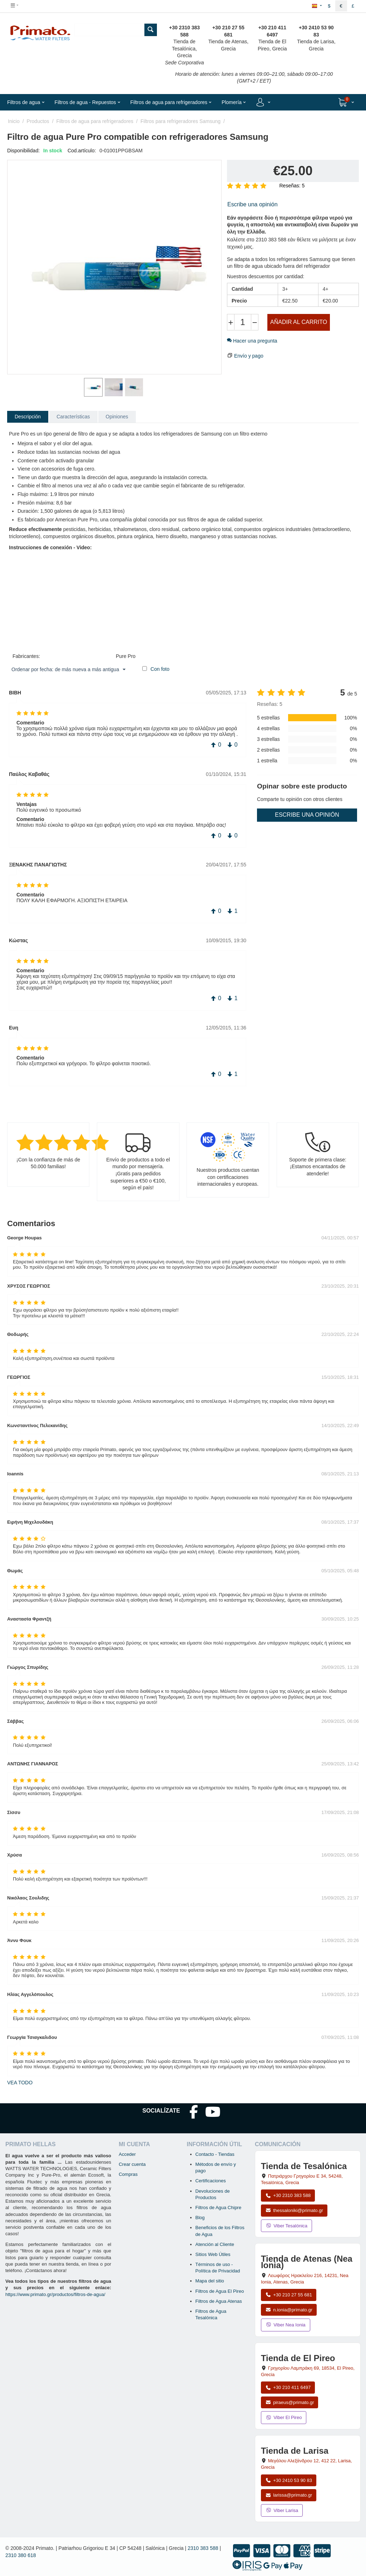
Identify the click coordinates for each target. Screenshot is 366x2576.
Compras (128, 2174)
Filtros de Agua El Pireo (220, 2291)
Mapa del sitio (210, 2281)
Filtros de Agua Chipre (219, 2207)
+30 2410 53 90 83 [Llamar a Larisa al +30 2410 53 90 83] (288, 2480)
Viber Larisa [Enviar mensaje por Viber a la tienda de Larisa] (282, 2510)
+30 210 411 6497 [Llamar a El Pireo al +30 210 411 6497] (288, 2387)
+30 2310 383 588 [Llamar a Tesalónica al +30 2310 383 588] (288, 2195)
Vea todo (20, 2082)
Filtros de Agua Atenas (219, 2301)
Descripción (28, 416)
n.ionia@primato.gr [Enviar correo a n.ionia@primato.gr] (288, 2309)
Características (73, 416)
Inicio (14, 121)
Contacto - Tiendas (215, 2154)
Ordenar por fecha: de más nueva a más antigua (68, 669)
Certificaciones (211, 2180)
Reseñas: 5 (292, 185)
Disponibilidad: (23, 150)
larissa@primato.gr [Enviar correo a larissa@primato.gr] (288, 2495)
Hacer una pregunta (252, 341)
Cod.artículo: (82, 150)
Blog (200, 2217)
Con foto (159, 669)
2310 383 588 (203, 2548)
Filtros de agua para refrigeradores (95, 121)
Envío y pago (248, 356)
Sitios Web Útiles (213, 2254)
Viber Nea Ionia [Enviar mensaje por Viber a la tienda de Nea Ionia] (286, 2324)
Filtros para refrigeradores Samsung (180, 121)
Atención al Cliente (215, 2244)
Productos (38, 121)
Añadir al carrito (298, 322)
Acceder (127, 2154)
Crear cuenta (132, 2164)
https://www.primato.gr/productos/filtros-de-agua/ (55, 2294)
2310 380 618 (20, 2555)
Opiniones (117, 416)
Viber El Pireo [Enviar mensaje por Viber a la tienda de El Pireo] (284, 2417)
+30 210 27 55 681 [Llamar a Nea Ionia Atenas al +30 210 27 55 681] (288, 2294)
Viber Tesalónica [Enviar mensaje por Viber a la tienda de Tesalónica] (286, 2225)
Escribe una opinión (252, 204)
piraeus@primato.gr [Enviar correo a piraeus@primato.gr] (289, 2402)
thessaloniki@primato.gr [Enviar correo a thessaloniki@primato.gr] (294, 2210)
